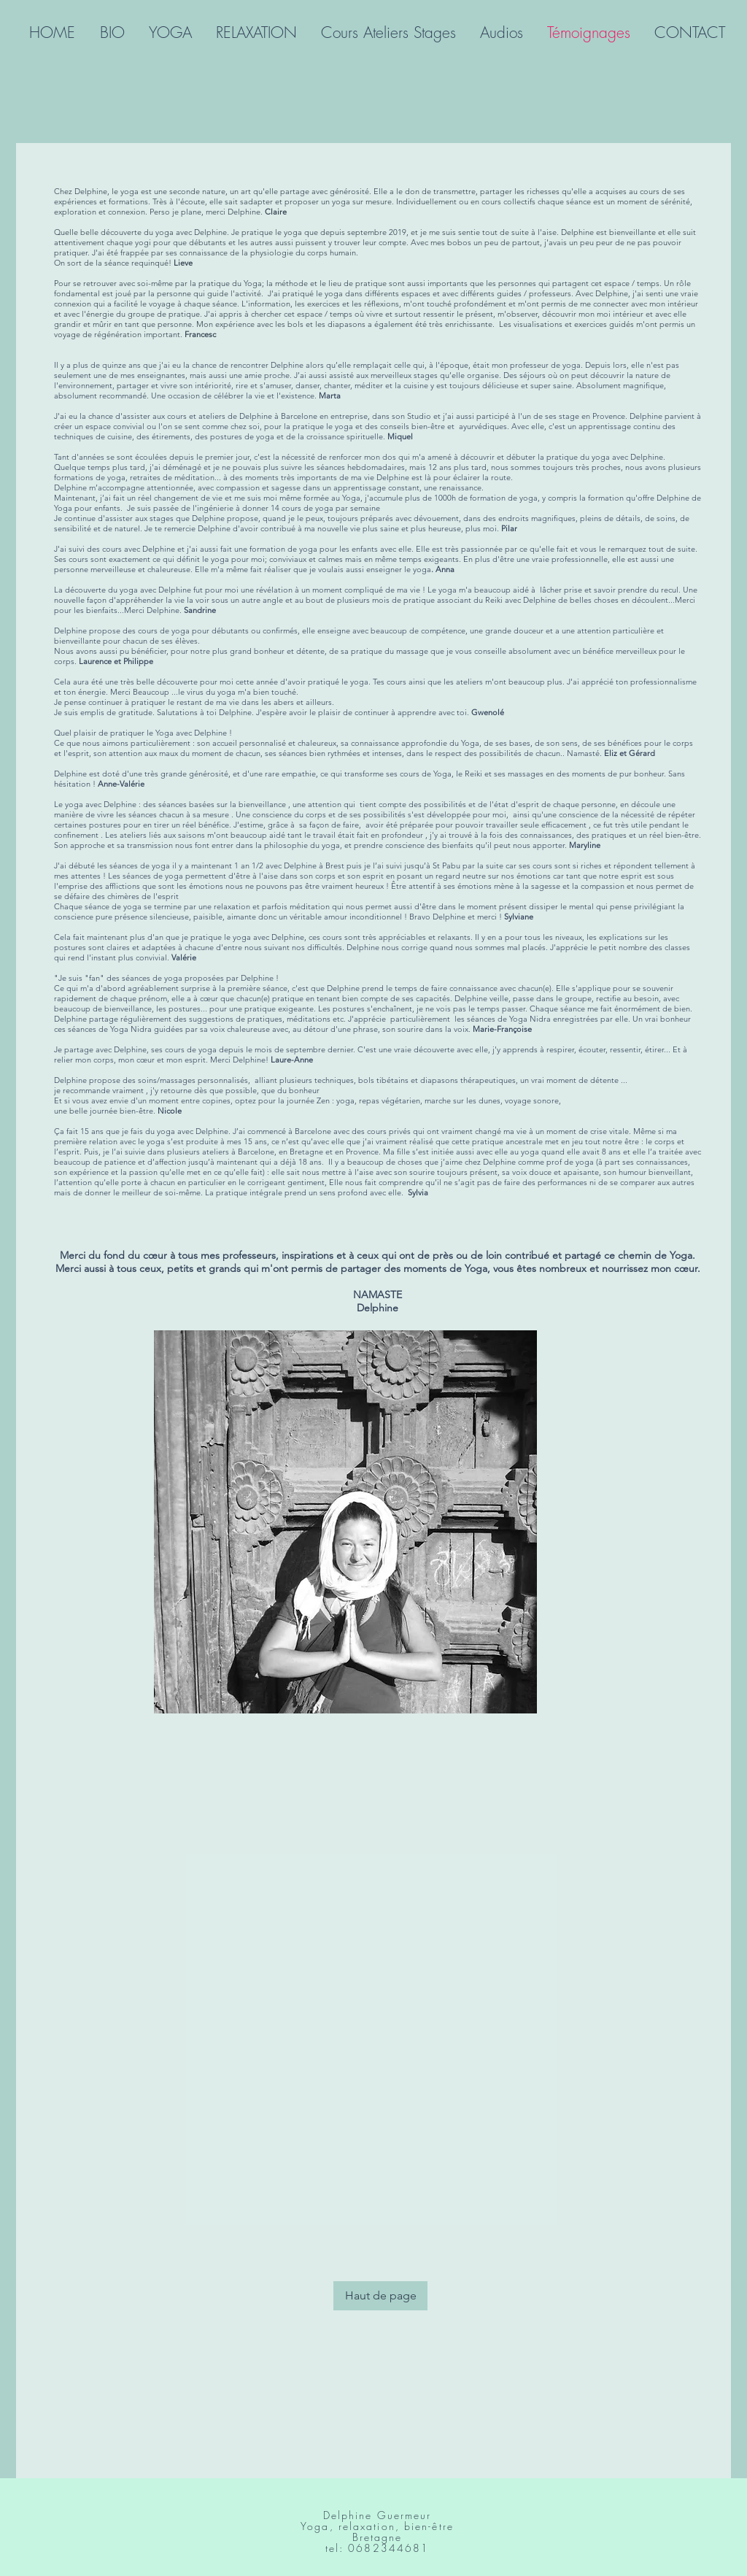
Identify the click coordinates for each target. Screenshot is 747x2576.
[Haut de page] (380, 2295)
